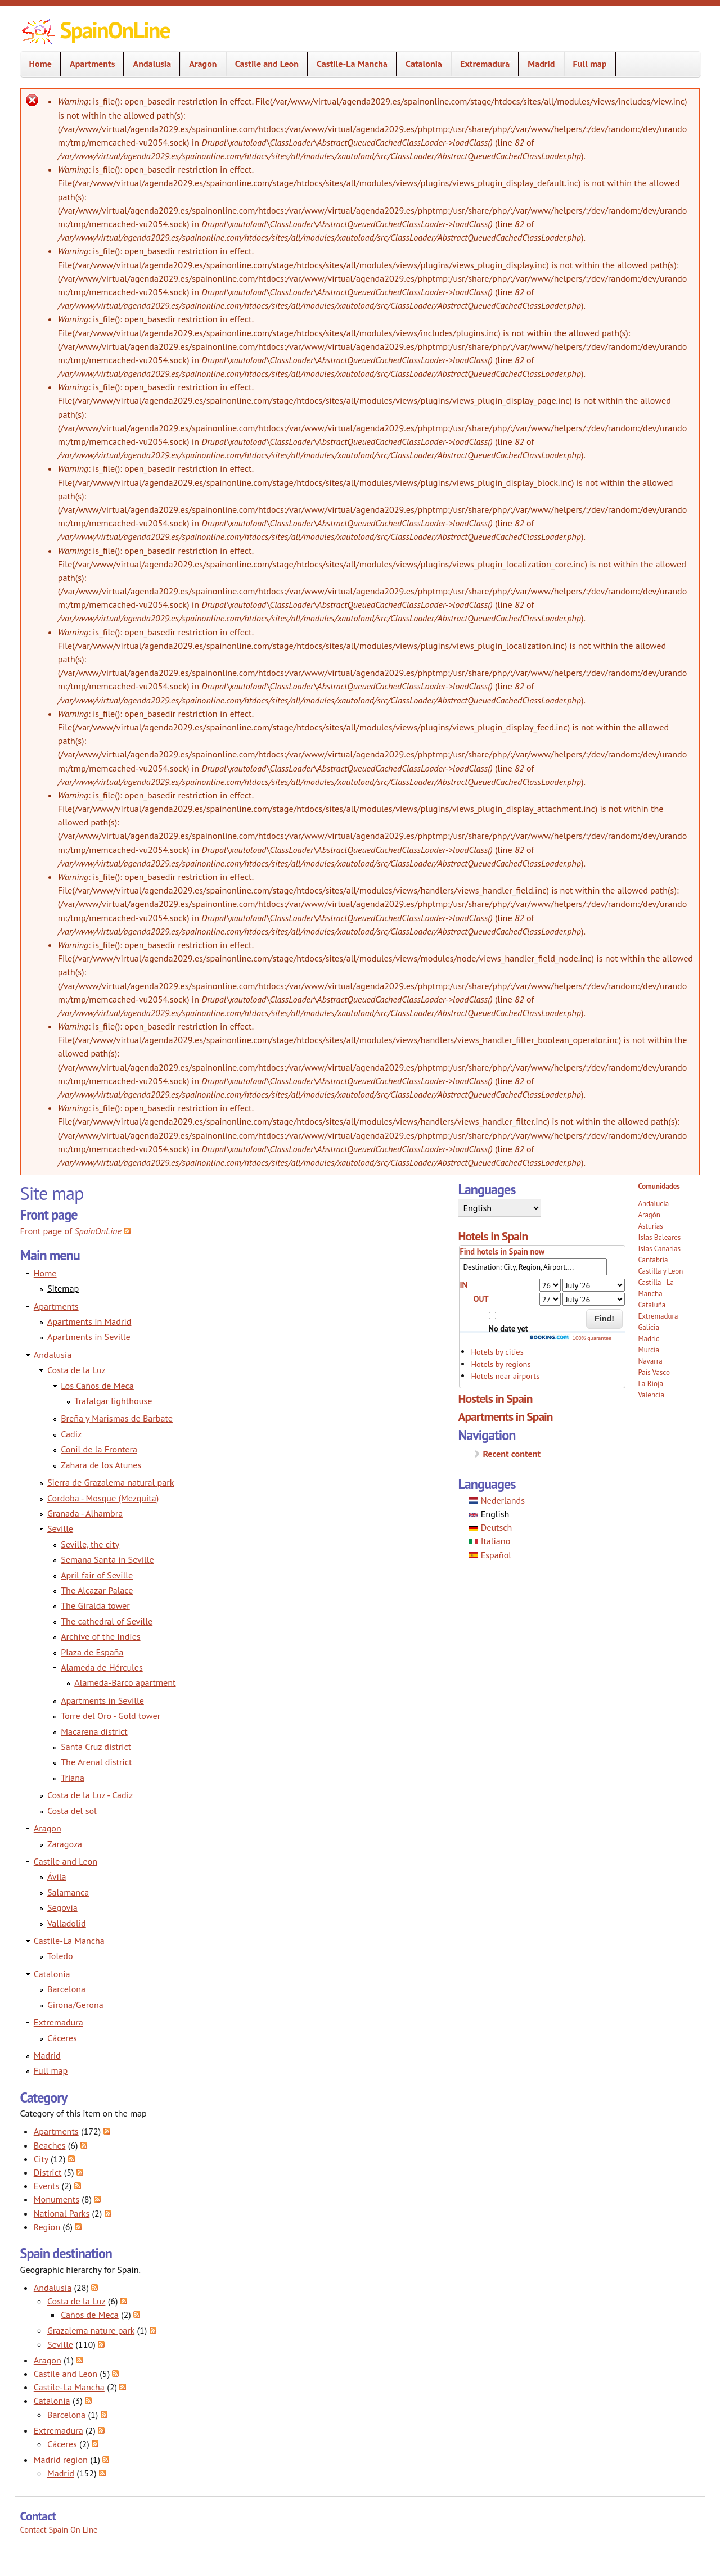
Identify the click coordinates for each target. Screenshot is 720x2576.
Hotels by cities (497, 1351)
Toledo (60, 1955)
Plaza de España (92, 1652)
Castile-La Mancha (348, 64)
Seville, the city (90, 1544)
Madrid (541, 63)
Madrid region (61, 2459)
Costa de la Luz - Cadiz (90, 1795)
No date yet (508, 1328)
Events (46, 2185)
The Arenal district (96, 1761)
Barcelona (66, 1989)
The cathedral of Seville (106, 1621)
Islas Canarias (659, 1248)
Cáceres (62, 2037)
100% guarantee (570, 1338)
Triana (72, 1777)
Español (490, 1554)
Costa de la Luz (76, 1369)
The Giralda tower (95, 1605)
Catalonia (420, 64)
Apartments (88, 64)
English (489, 1513)
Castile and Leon (263, 64)
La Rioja (650, 1383)
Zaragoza (64, 1843)
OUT (481, 1298)
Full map (590, 63)
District (48, 2172)
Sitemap (63, 1288)
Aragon (199, 64)
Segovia (62, 1907)
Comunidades (659, 1186)
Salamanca (68, 1892)
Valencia (651, 1395)
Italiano (489, 1540)
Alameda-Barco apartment (125, 1682)
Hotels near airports (505, 1375)
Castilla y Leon (660, 1271)
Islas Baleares (659, 1237)
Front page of (71, 1231)
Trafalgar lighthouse (113, 1400)
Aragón (649, 1215)
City (41, 2158)
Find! (604, 1318)
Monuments (56, 2199)
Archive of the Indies (100, 1636)
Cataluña (651, 1305)
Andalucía (653, 1203)
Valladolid (66, 1923)
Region (47, 2226)
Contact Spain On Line (59, 2529)
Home (37, 64)
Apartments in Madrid (89, 1321)
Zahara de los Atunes (101, 1464)
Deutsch (490, 1527)
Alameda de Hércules (102, 1667)
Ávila (56, 1876)
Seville (60, 1528)
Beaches (50, 2145)
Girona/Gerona (75, 2004)
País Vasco (654, 1372)
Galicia (648, 1327)
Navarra (650, 1361)
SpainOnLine (115, 29)
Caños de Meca (90, 2314)
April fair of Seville (97, 1575)
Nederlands (497, 1500)
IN (463, 1284)
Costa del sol (72, 1810)
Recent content (512, 1453)
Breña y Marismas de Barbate (117, 1418)
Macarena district (94, 1731)
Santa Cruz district (96, 1746)
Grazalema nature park (90, 2330)
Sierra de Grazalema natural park (110, 1482)
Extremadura (481, 64)
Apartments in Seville (88, 1336)
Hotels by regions (500, 1364)
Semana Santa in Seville (107, 1559)
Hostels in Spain (495, 1398)
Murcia (648, 1350)
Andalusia (148, 64)
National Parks (61, 2213)
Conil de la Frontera (99, 1449)
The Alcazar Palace (97, 1590)
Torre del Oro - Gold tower (110, 1715)
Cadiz (71, 1434)
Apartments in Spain (505, 1416)
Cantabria (653, 1260)
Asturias (650, 1226)
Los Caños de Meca (97, 1385)
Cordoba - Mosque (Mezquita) (103, 1498)
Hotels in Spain (493, 1236)
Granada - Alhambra (85, 1513)
